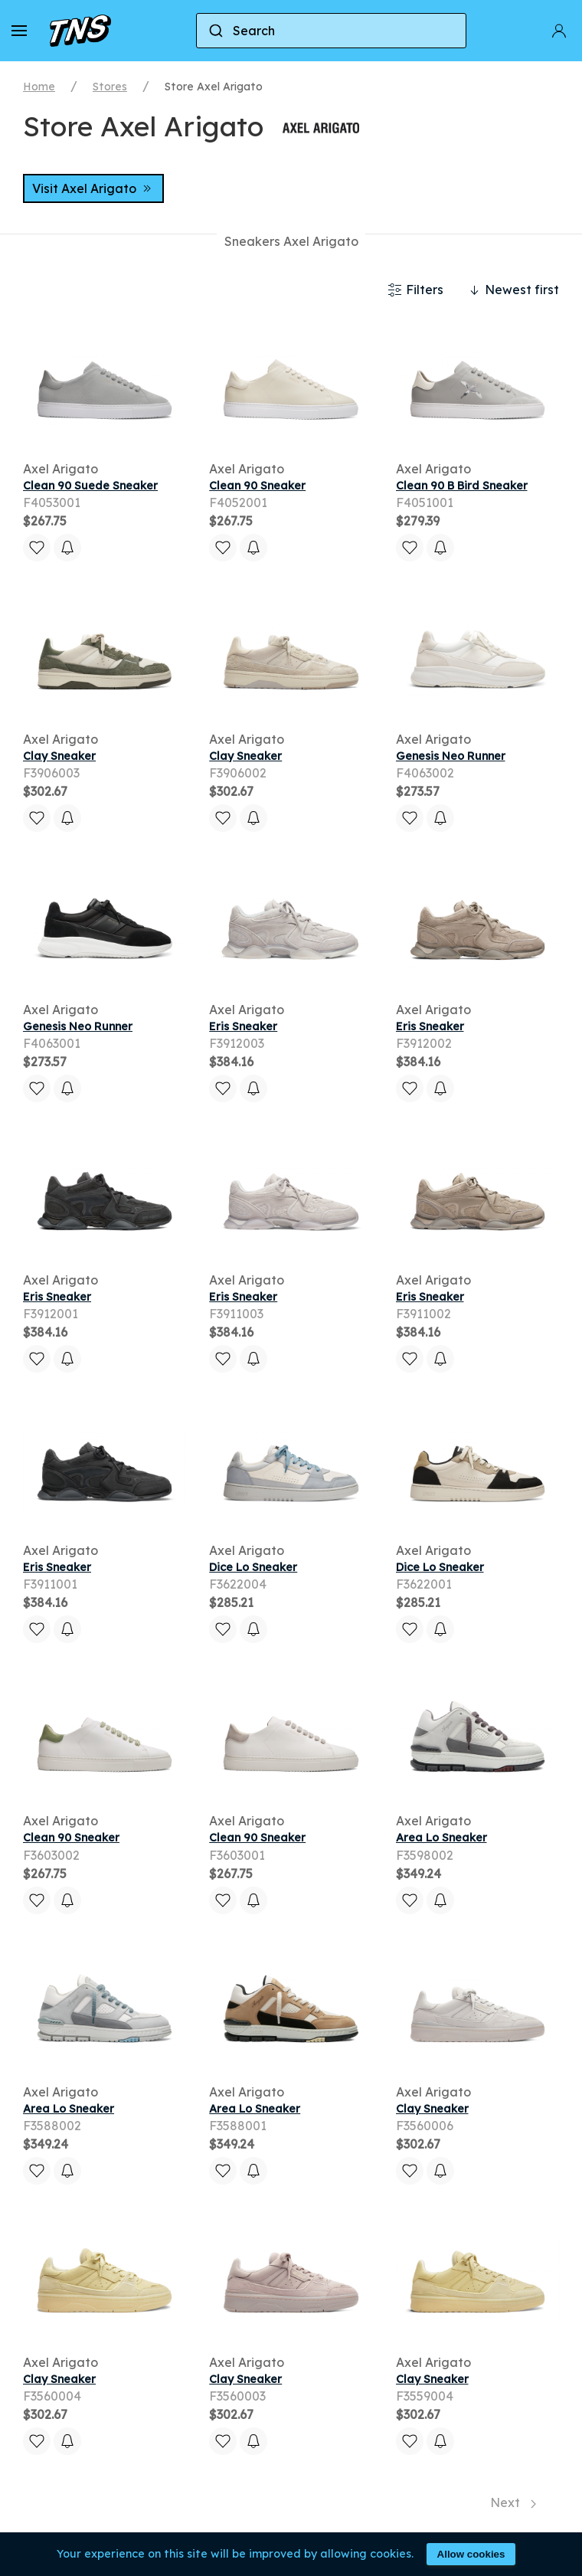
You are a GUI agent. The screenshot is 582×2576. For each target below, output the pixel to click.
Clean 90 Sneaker (257, 486)
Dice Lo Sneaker (253, 1567)
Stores (110, 86)
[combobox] (331, 30)
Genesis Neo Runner (450, 756)
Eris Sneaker (243, 1026)
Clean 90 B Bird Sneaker (462, 486)
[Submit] (215, 30)
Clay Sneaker (59, 756)
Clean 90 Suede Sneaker (90, 486)
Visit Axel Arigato (93, 188)
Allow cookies (471, 2554)
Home (39, 86)
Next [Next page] (513, 2502)
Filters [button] (415, 290)
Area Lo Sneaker (441, 1837)
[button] (19, 30)
